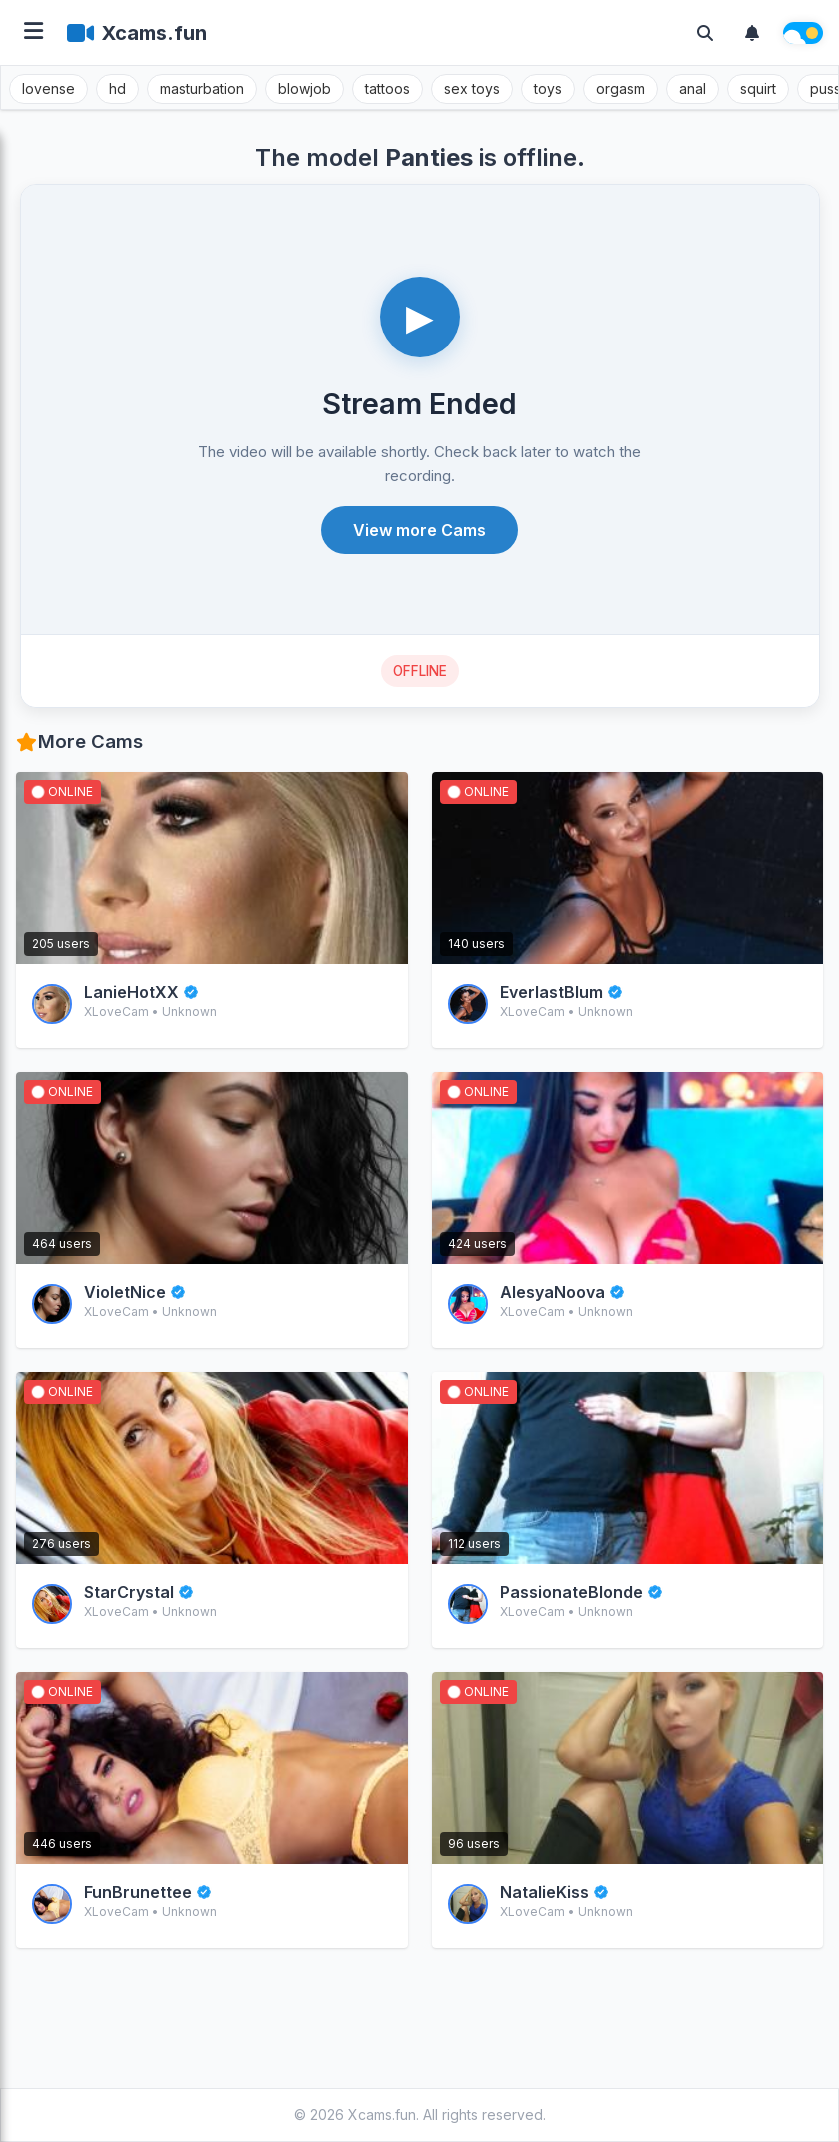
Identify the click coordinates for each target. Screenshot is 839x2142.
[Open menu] (33, 32)
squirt (758, 88)
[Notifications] (752, 33)
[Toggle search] (705, 33)
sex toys (472, 88)
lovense (48, 88)
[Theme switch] (803, 33)
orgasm (620, 88)
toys (548, 88)
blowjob (304, 88)
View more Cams (419, 530)
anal (692, 88)
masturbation (202, 88)
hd (117, 88)
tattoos (387, 88)
